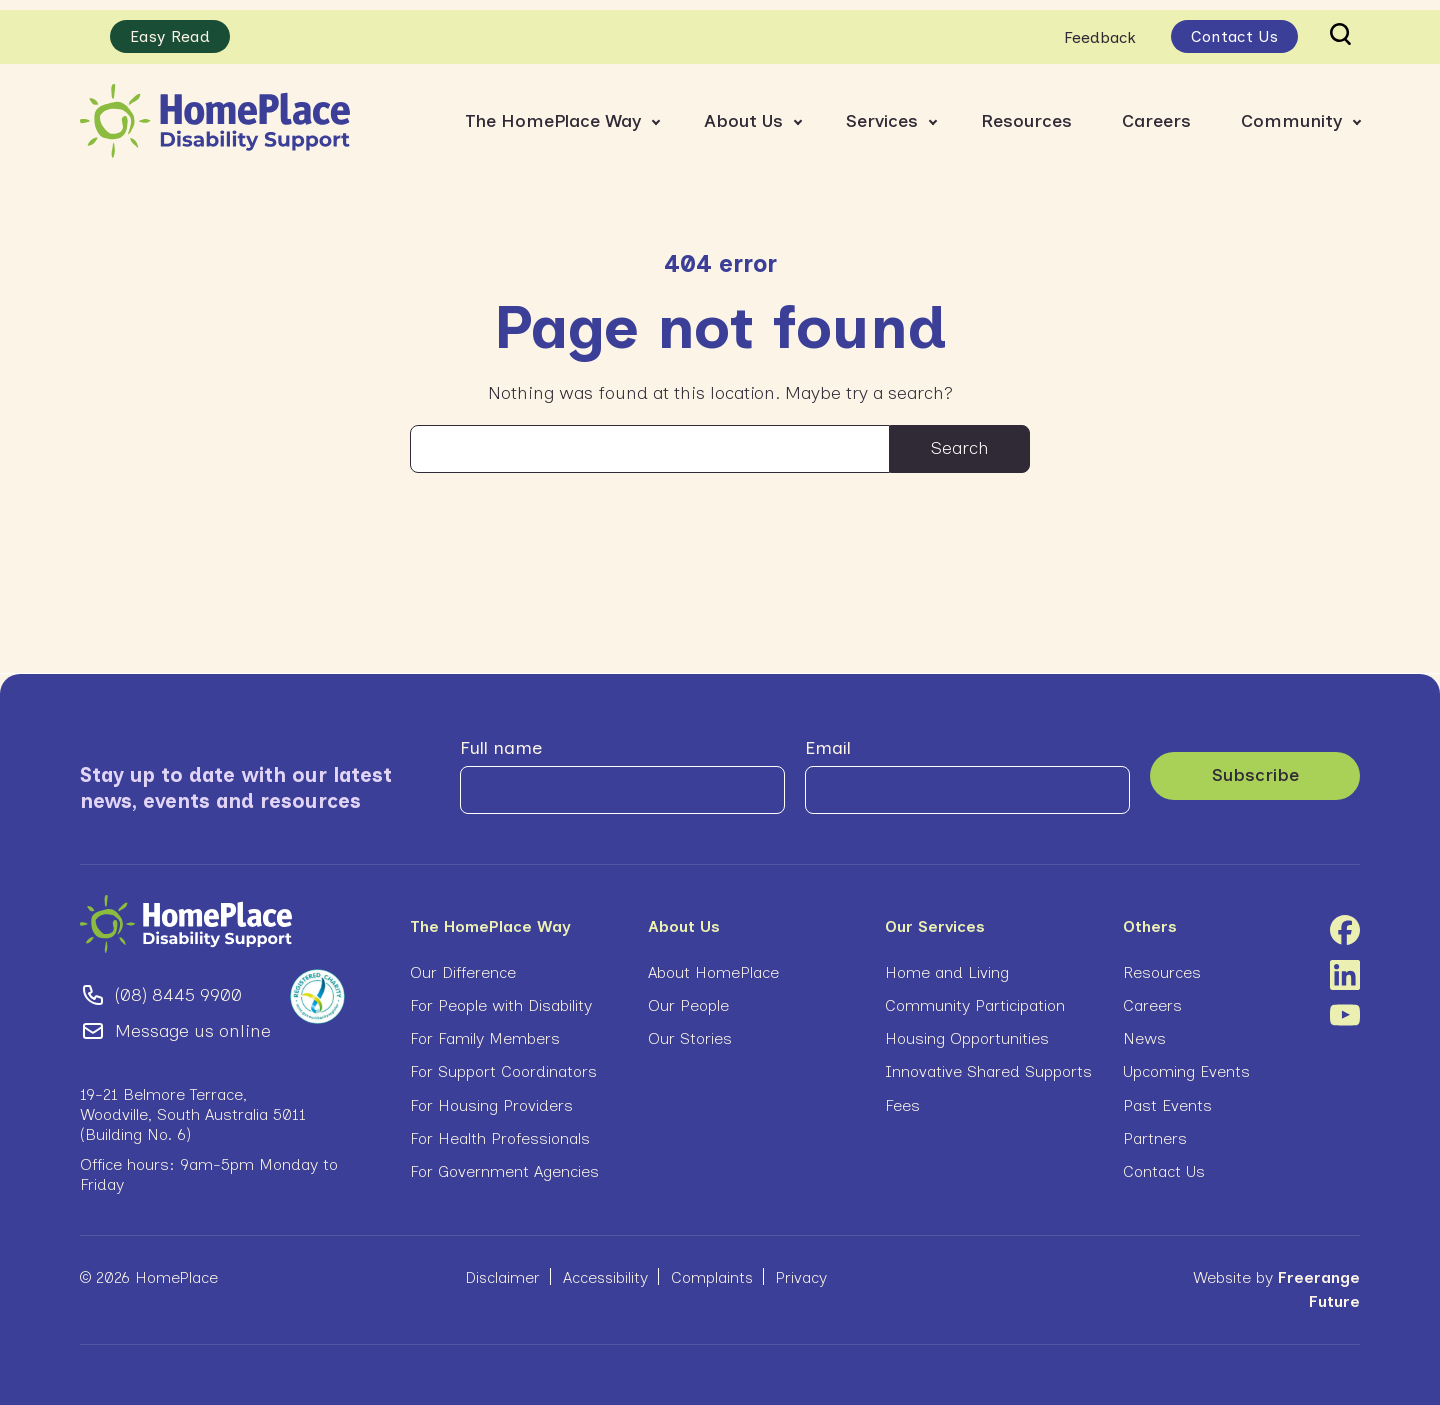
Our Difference (463, 962)
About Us (743, 110)
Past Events (1167, 1095)
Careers (1156, 110)
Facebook (1345, 920)
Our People (688, 995)
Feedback (1100, 26)
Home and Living (947, 962)
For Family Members (485, 1028)
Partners (1155, 1128)
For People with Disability (501, 995)
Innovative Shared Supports (988, 1061)
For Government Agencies (504, 1161)
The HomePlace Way (553, 110)
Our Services (935, 916)
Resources (1026, 110)
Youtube (1345, 1005)
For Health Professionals (500, 1128)
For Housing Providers (491, 1095)
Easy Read (170, 26)
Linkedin (1345, 965)
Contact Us (1234, 26)
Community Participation (975, 995)
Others (1150, 916)
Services (882, 110)
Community (1291, 110)
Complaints (712, 1267)
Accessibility (605, 1267)
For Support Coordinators (503, 1061)
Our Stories (690, 1028)
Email (828, 738)
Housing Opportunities (967, 1028)
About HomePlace (713, 962)
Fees (902, 1095)
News (1144, 1028)
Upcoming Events (1186, 1061)
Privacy (801, 1267)
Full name (501, 738)
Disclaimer (502, 1267)
